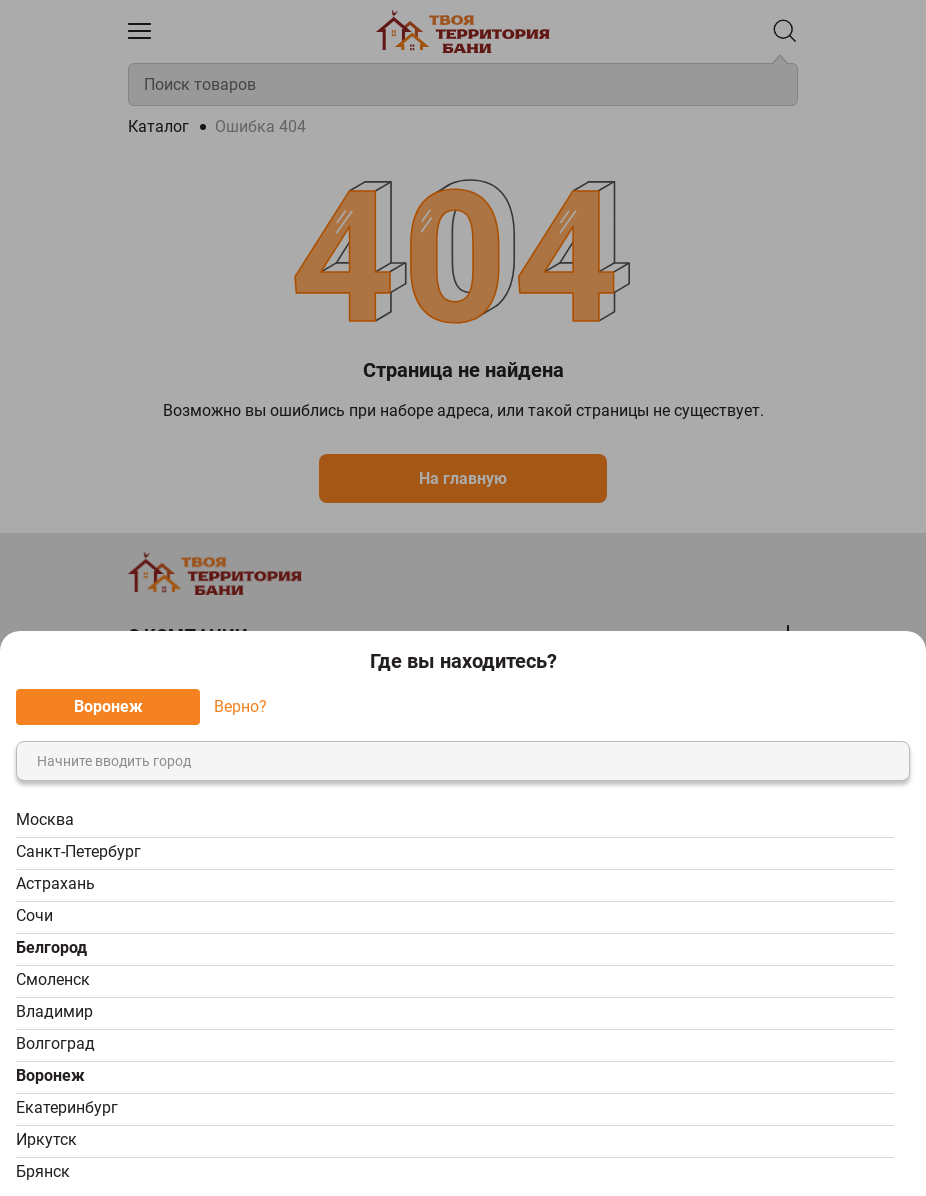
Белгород (51, 947)
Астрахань (55, 883)
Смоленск (53, 979)
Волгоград (55, 1043)
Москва (45, 819)
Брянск (43, 1171)
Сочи (34, 915)
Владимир (54, 1011)
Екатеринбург (67, 1107)
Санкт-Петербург (78, 851)
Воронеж (50, 1075)
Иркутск (46, 1139)
